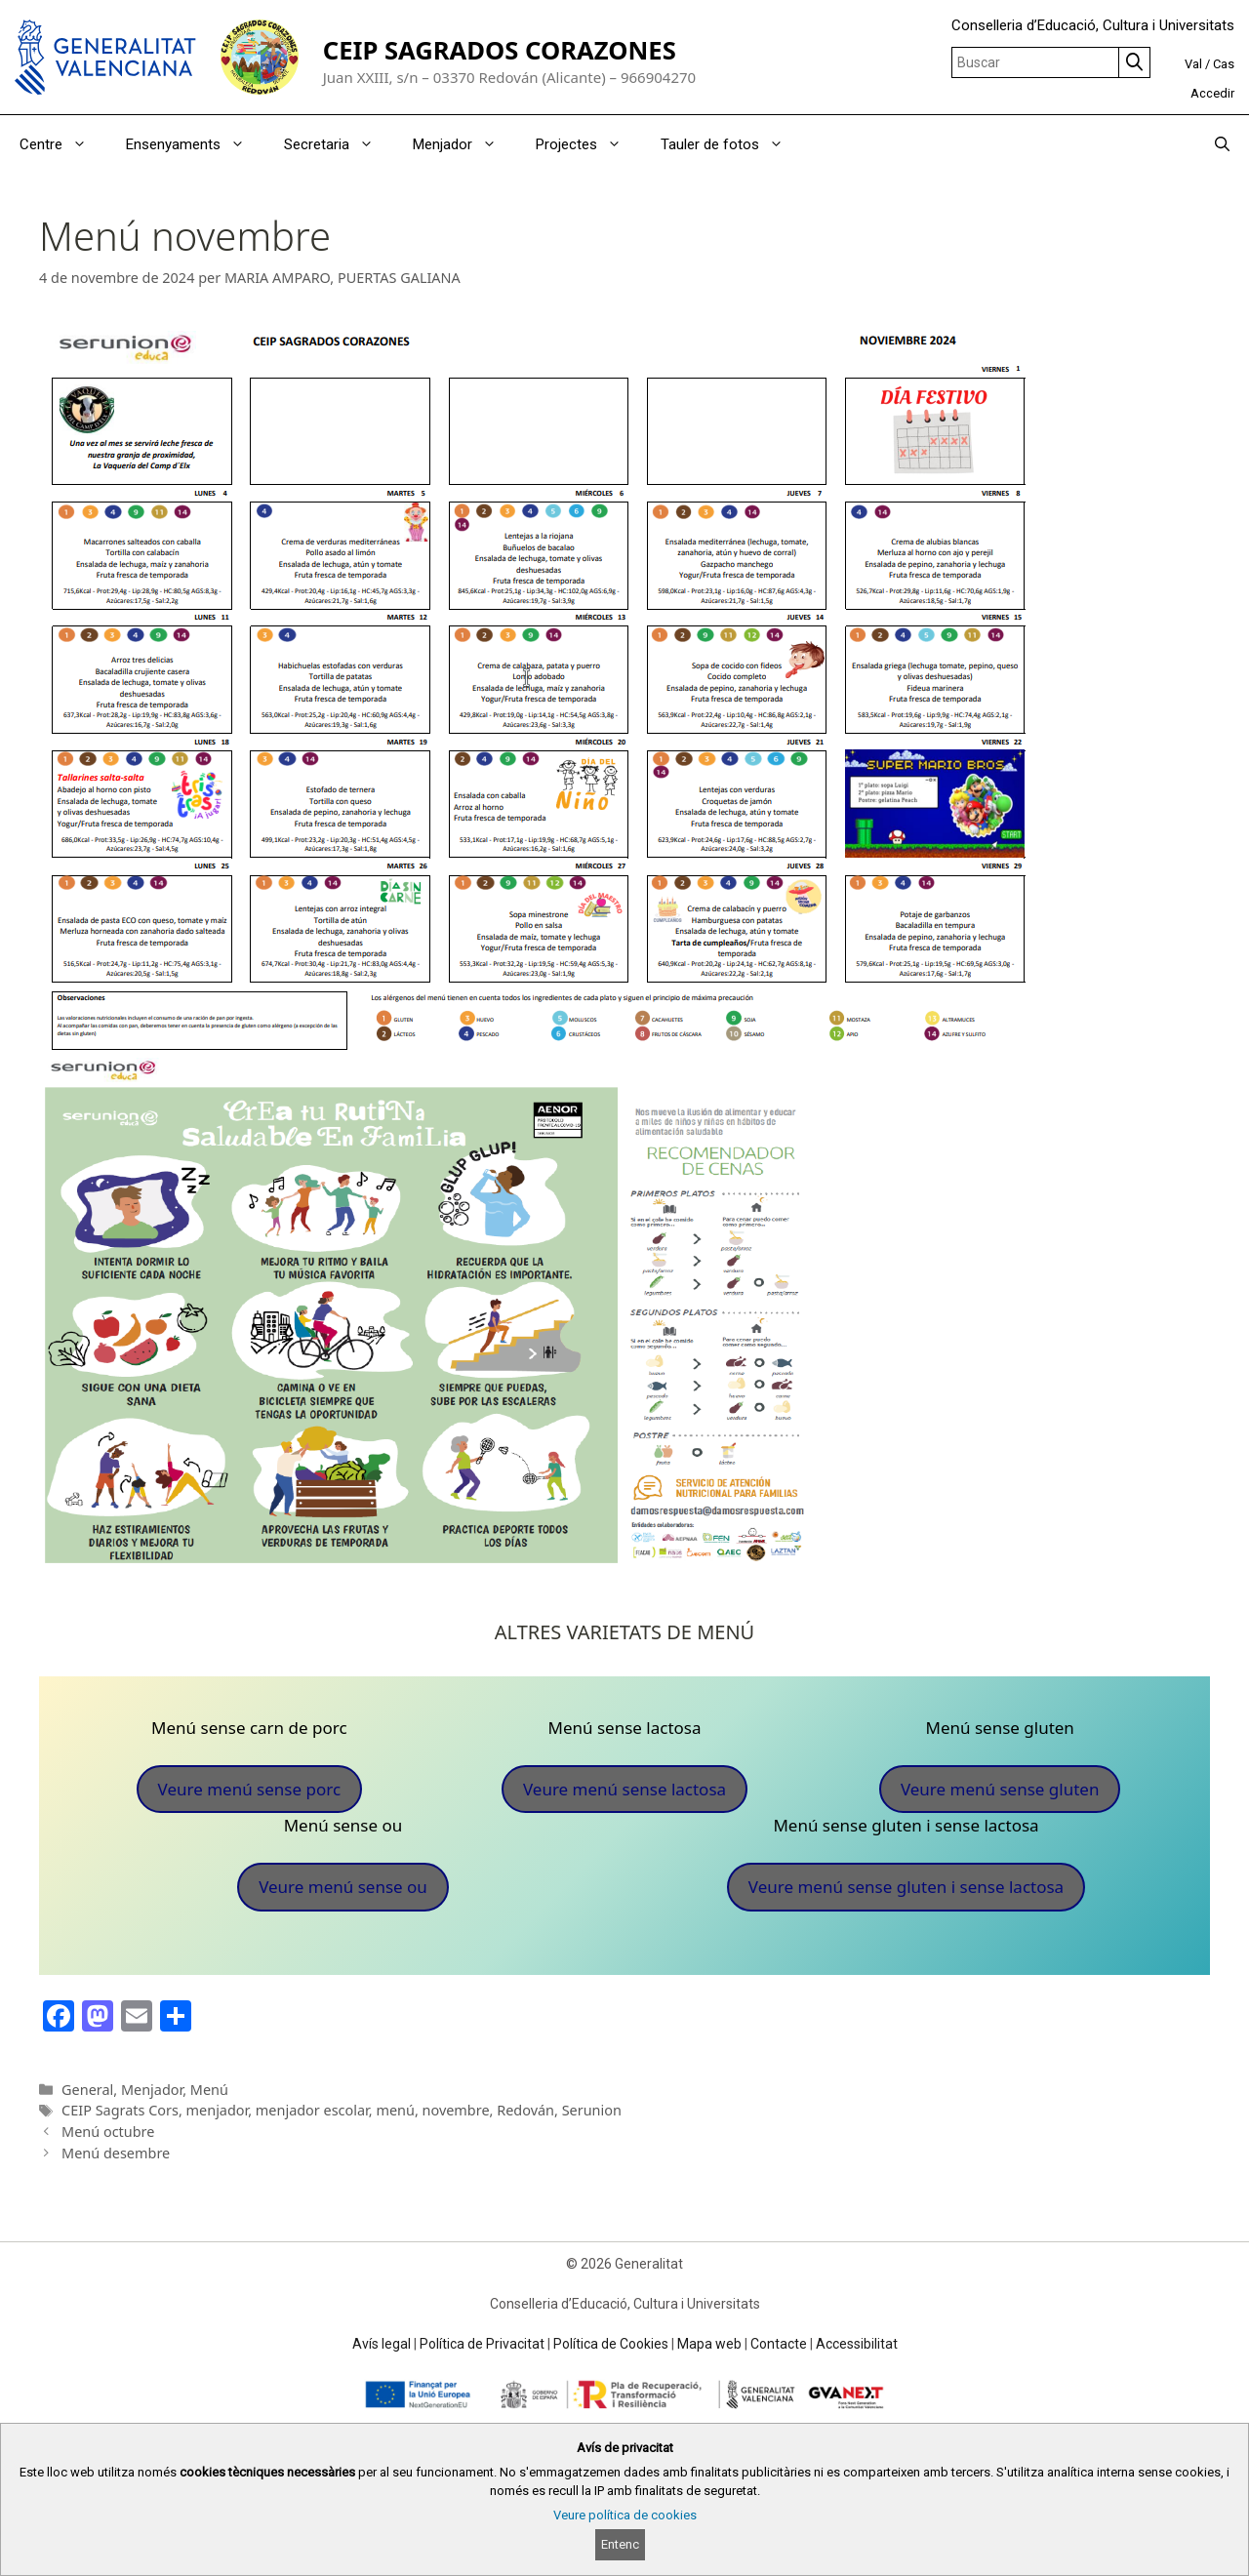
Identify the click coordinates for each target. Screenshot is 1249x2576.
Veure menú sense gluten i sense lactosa (906, 1886)
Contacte (778, 2344)
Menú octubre (107, 2131)
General (87, 2089)
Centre (63, 144)
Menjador (464, 144)
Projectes (588, 144)
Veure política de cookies (625, 2515)
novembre (456, 2110)
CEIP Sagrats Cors (120, 2110)
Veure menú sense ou (343, 1886)
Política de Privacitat (482, 2344)
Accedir (1212, 93)
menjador (217, 2110)
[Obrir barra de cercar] (1222, 144)
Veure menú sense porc (250, 1789)
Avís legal (381, 2344)
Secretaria (338, 144)
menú (395, 2110)
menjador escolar (312, 2110)
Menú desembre (115, 2153)
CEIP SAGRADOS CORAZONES (499, 50)
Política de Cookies (610, 2344)
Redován (525, 2110)
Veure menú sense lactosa (624, 1789)
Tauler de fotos (732, 144)
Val (1193, 64)
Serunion (592, 2110)
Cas (1223, 64)
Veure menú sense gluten (1000, 1789)
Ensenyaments (195, 144)
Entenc (620, 2544)
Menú (209, 2089)
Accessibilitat (857, 2344)
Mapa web (709, 2344)
